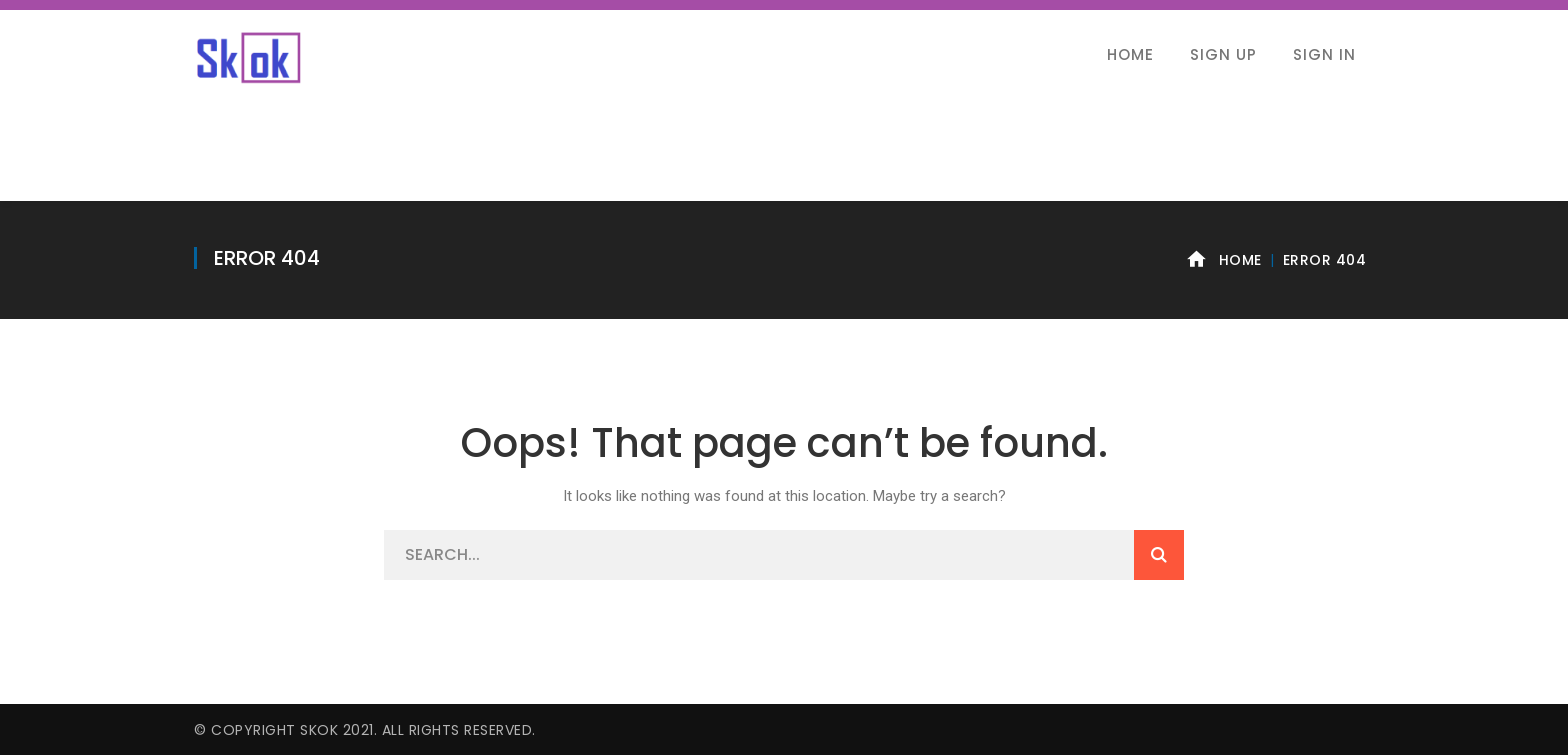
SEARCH (1159, 555)
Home (1240, 260)
